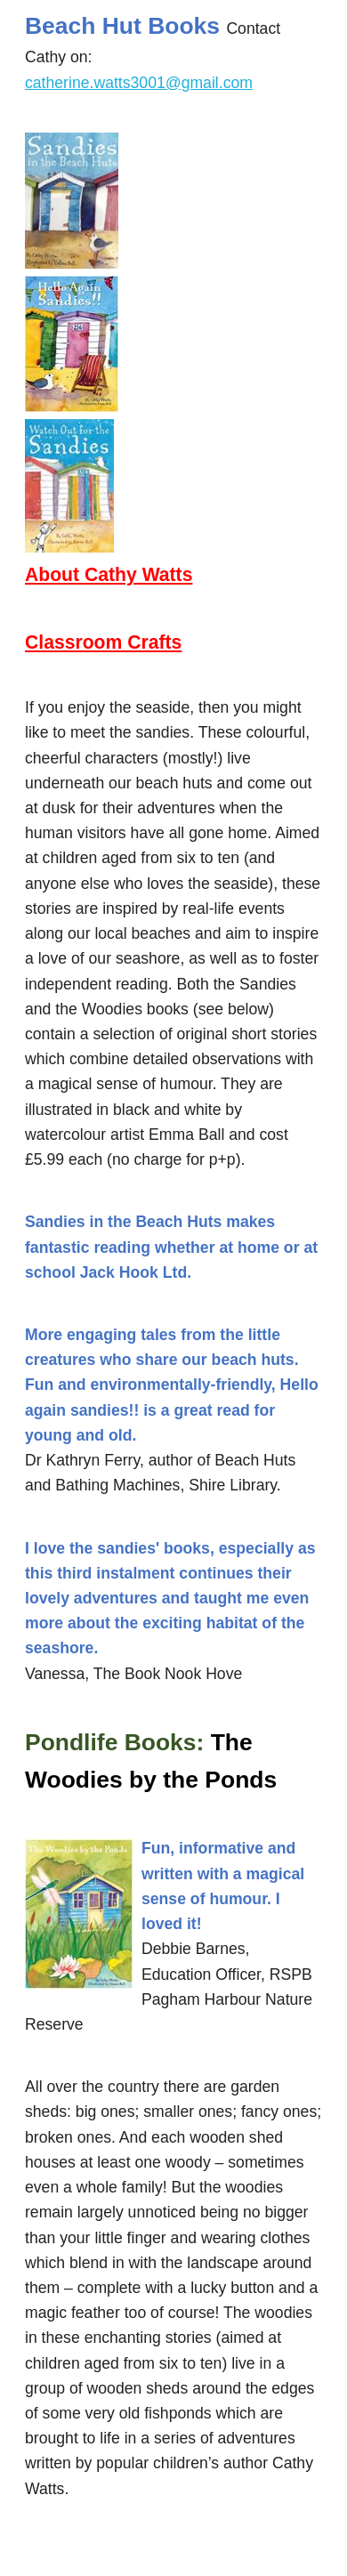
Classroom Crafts (103, 642)
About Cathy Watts (108, 574)
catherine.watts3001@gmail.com (139, 83)
